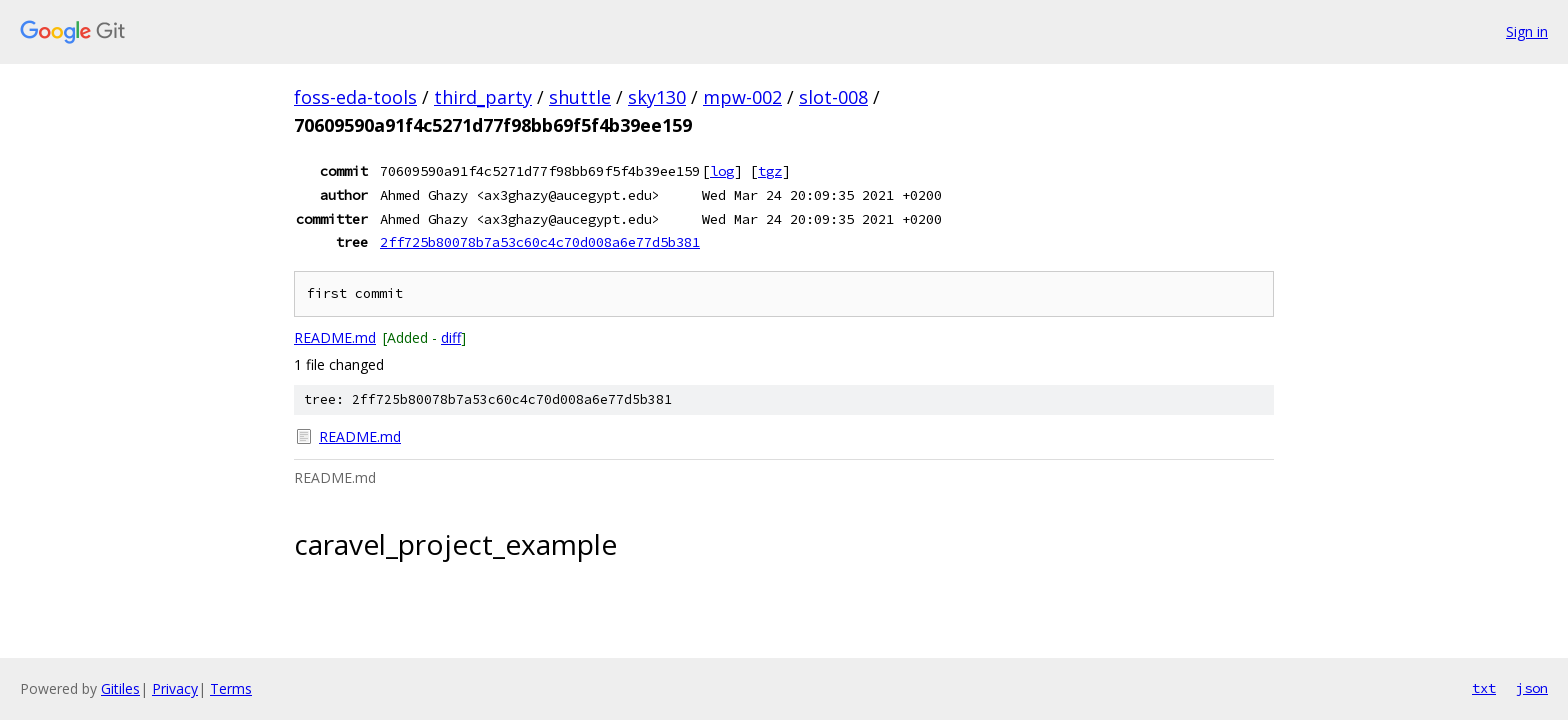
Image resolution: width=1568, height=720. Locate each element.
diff (451, 337)
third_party (483, 97)
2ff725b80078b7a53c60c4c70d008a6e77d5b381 (540, 242)
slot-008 (833, 97)
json (1532, 688)
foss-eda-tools (355, 97)
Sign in (1527, 31)
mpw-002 (742, 97)
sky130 (657, 97)
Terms (231, 688)
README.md (335, 337)
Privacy (175, 688)
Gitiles (120, 688)
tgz (770, 171)
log (722, 171)
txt (1484, 688)
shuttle (580, 97)
